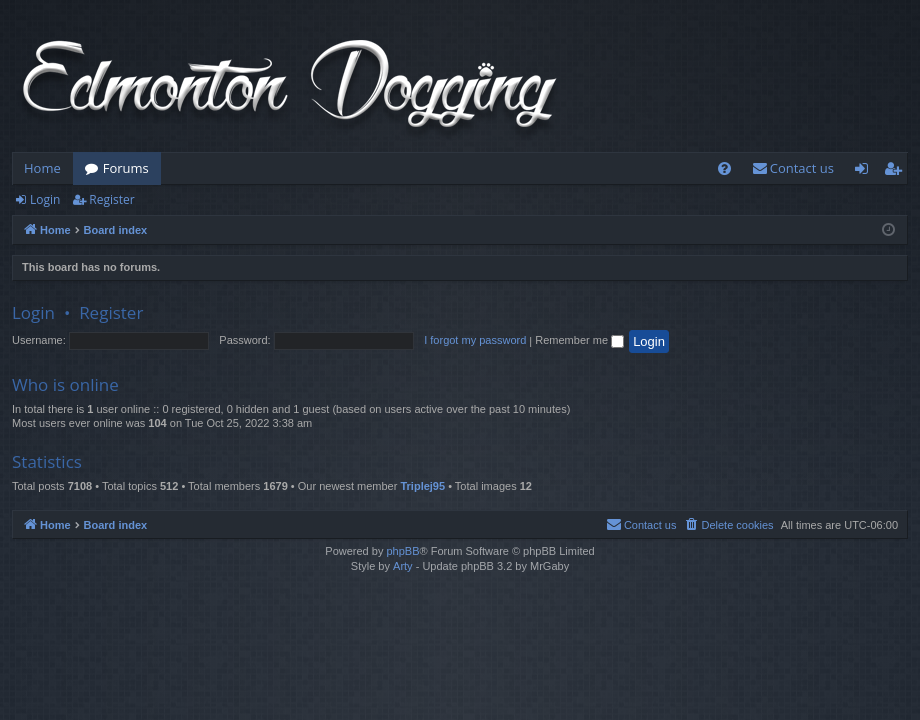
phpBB (402, 551)
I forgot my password (475, 340)
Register (111, 199)
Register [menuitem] (897, 172)
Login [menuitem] (865, 172)
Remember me (579, 340)
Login (45, 199)
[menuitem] (724, 168)
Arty (403, 566)
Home (42, 168)
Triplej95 (422, 486)
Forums (126, 168)
